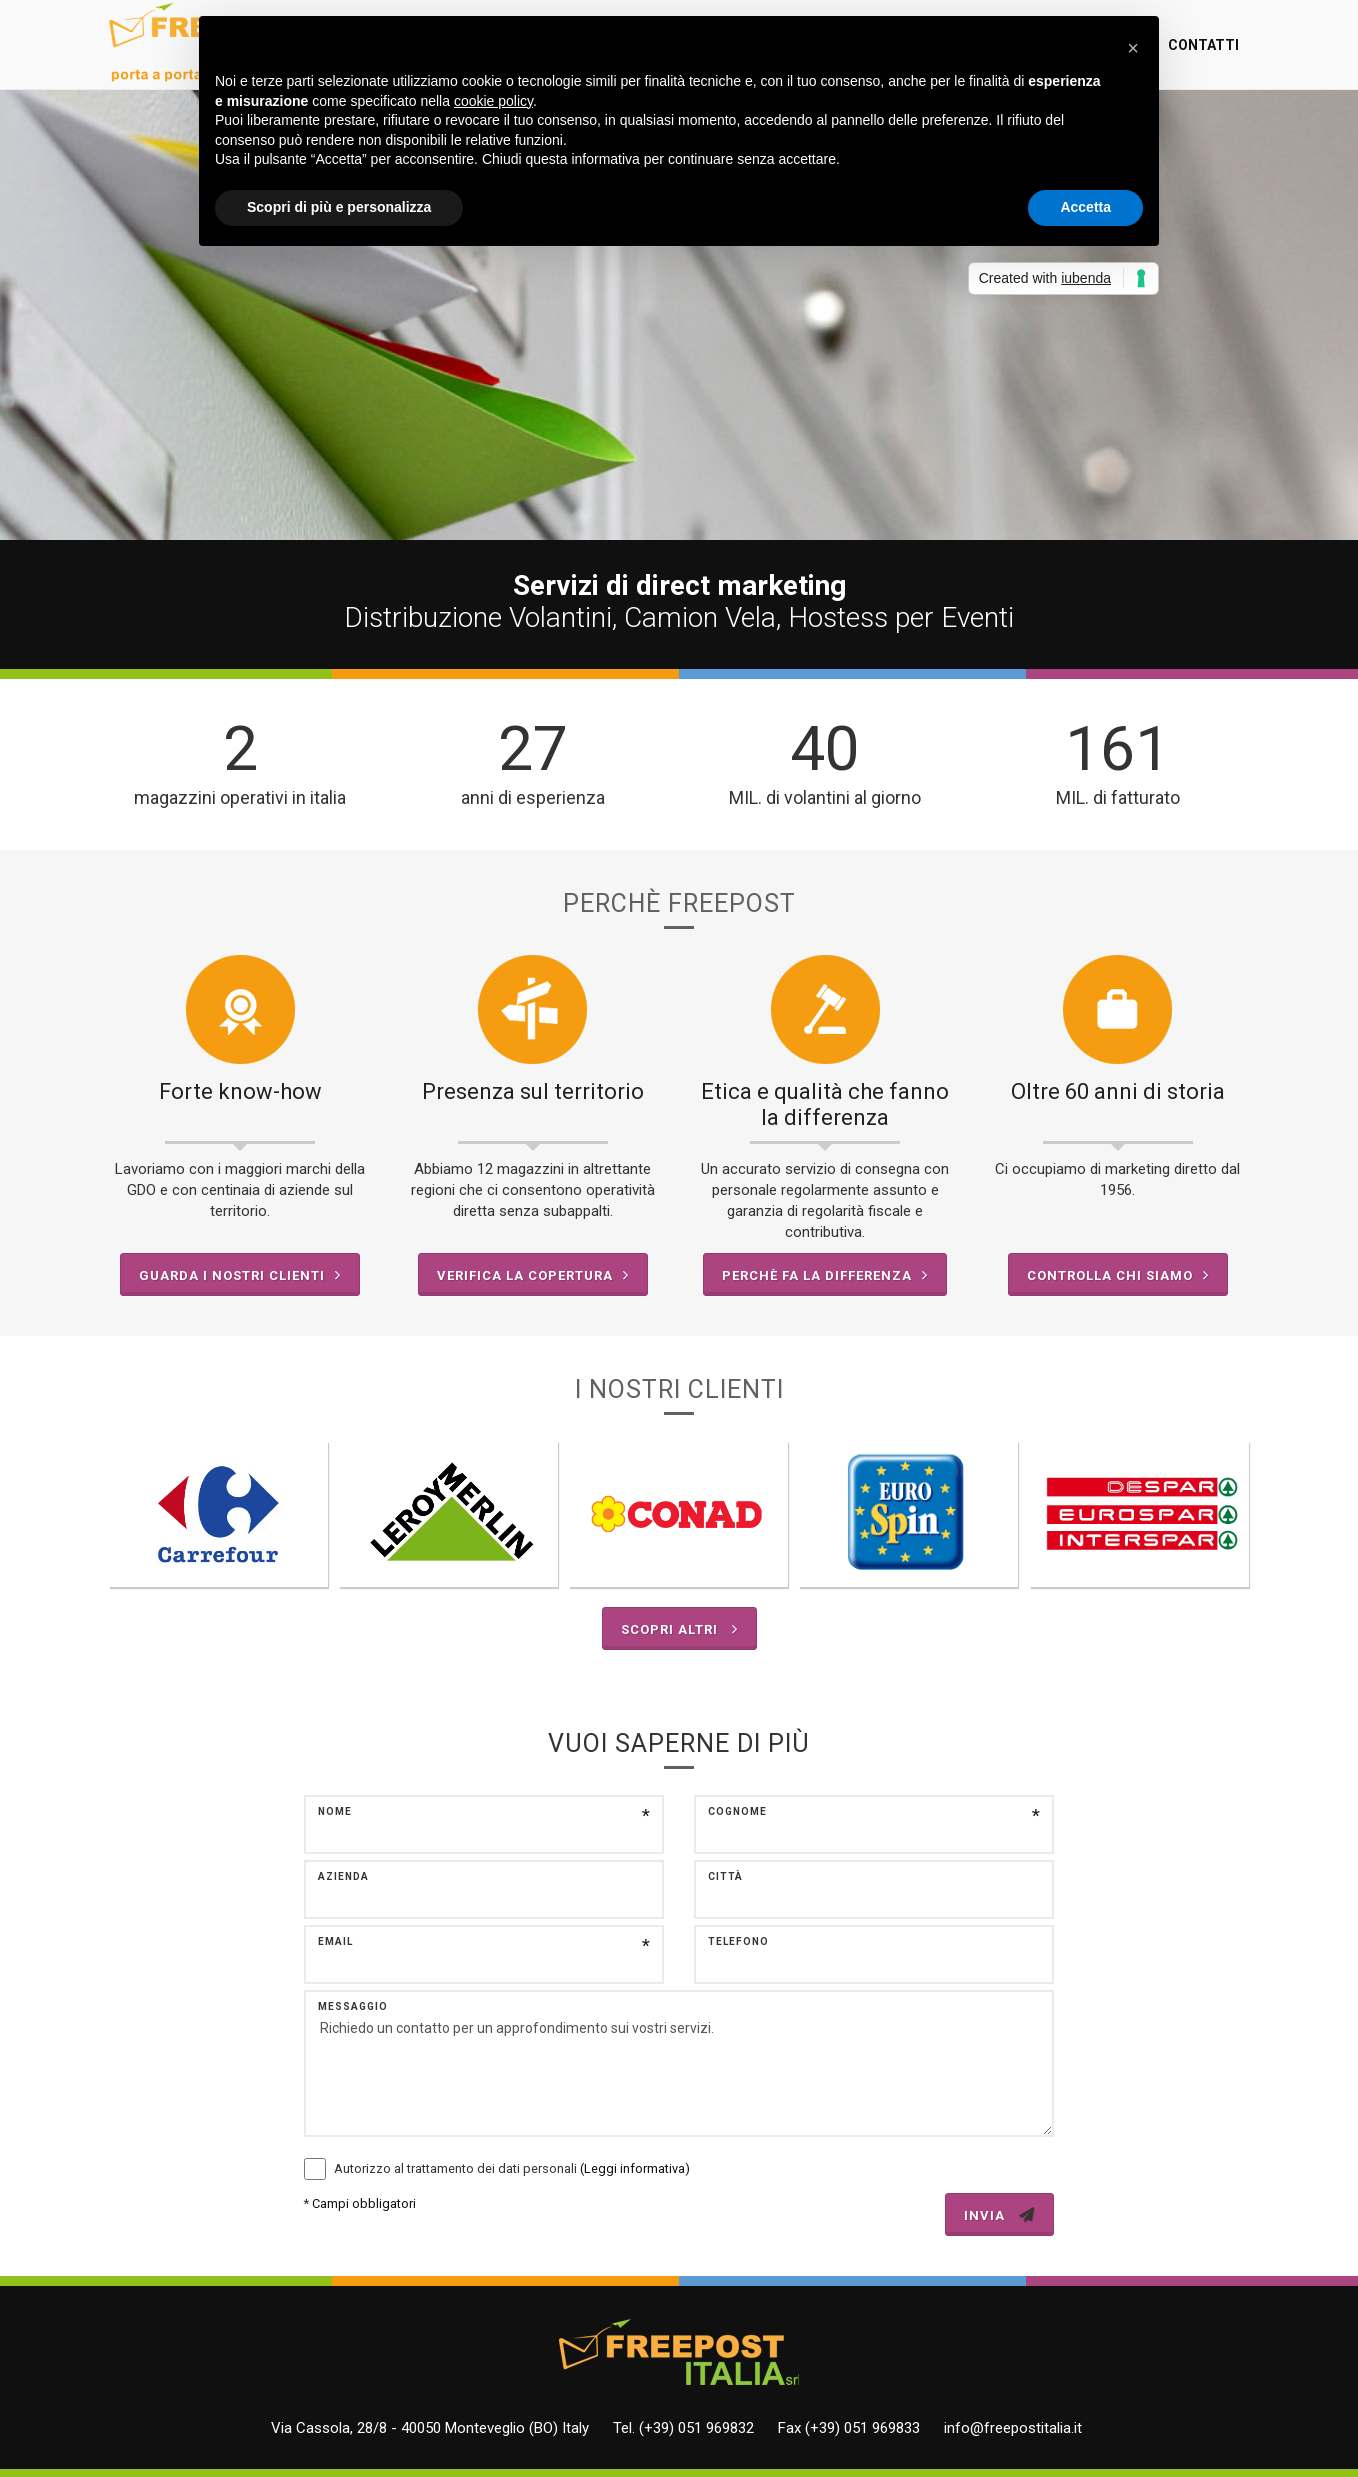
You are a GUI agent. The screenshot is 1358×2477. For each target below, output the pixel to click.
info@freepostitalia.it (1013, 2428)
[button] (1133, 48)
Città (725, 1876)
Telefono (738, 1941)
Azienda (343, 1876)
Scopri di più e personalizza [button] (339, 207)
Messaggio (353, 2006)
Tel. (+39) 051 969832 (683, 2428)
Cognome (737, 1811)
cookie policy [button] (493, 101)
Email (335, 1941)
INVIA (999, 2215)
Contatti (1203, 45)
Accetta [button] (1085, 207)
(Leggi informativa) (635, 2168)
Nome (335, 1811)
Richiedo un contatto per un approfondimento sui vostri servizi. (679, 2063)
